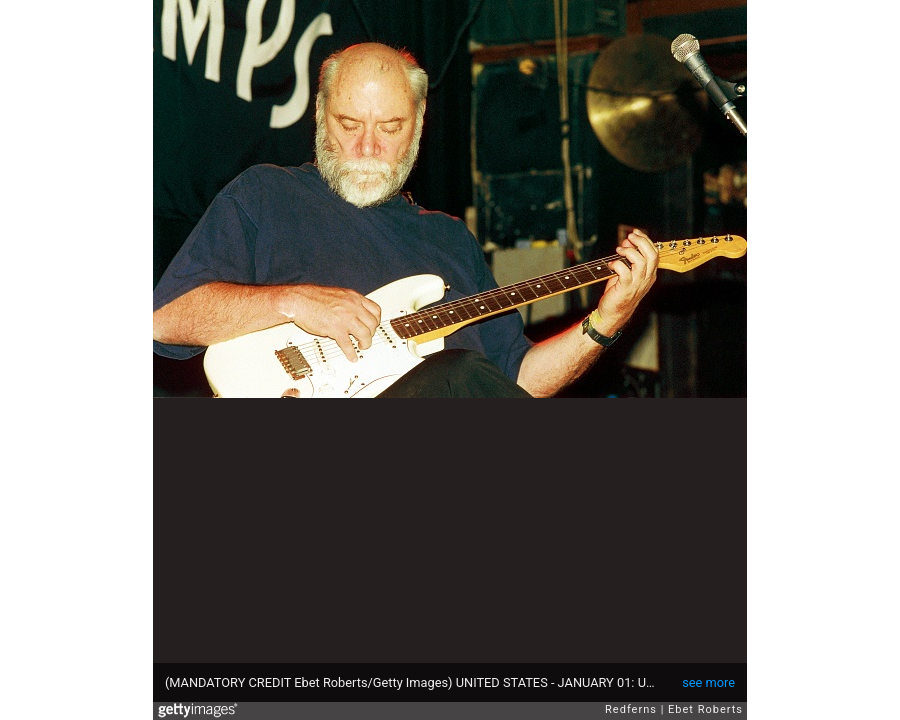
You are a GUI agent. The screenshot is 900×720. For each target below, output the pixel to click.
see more (708, 682)
